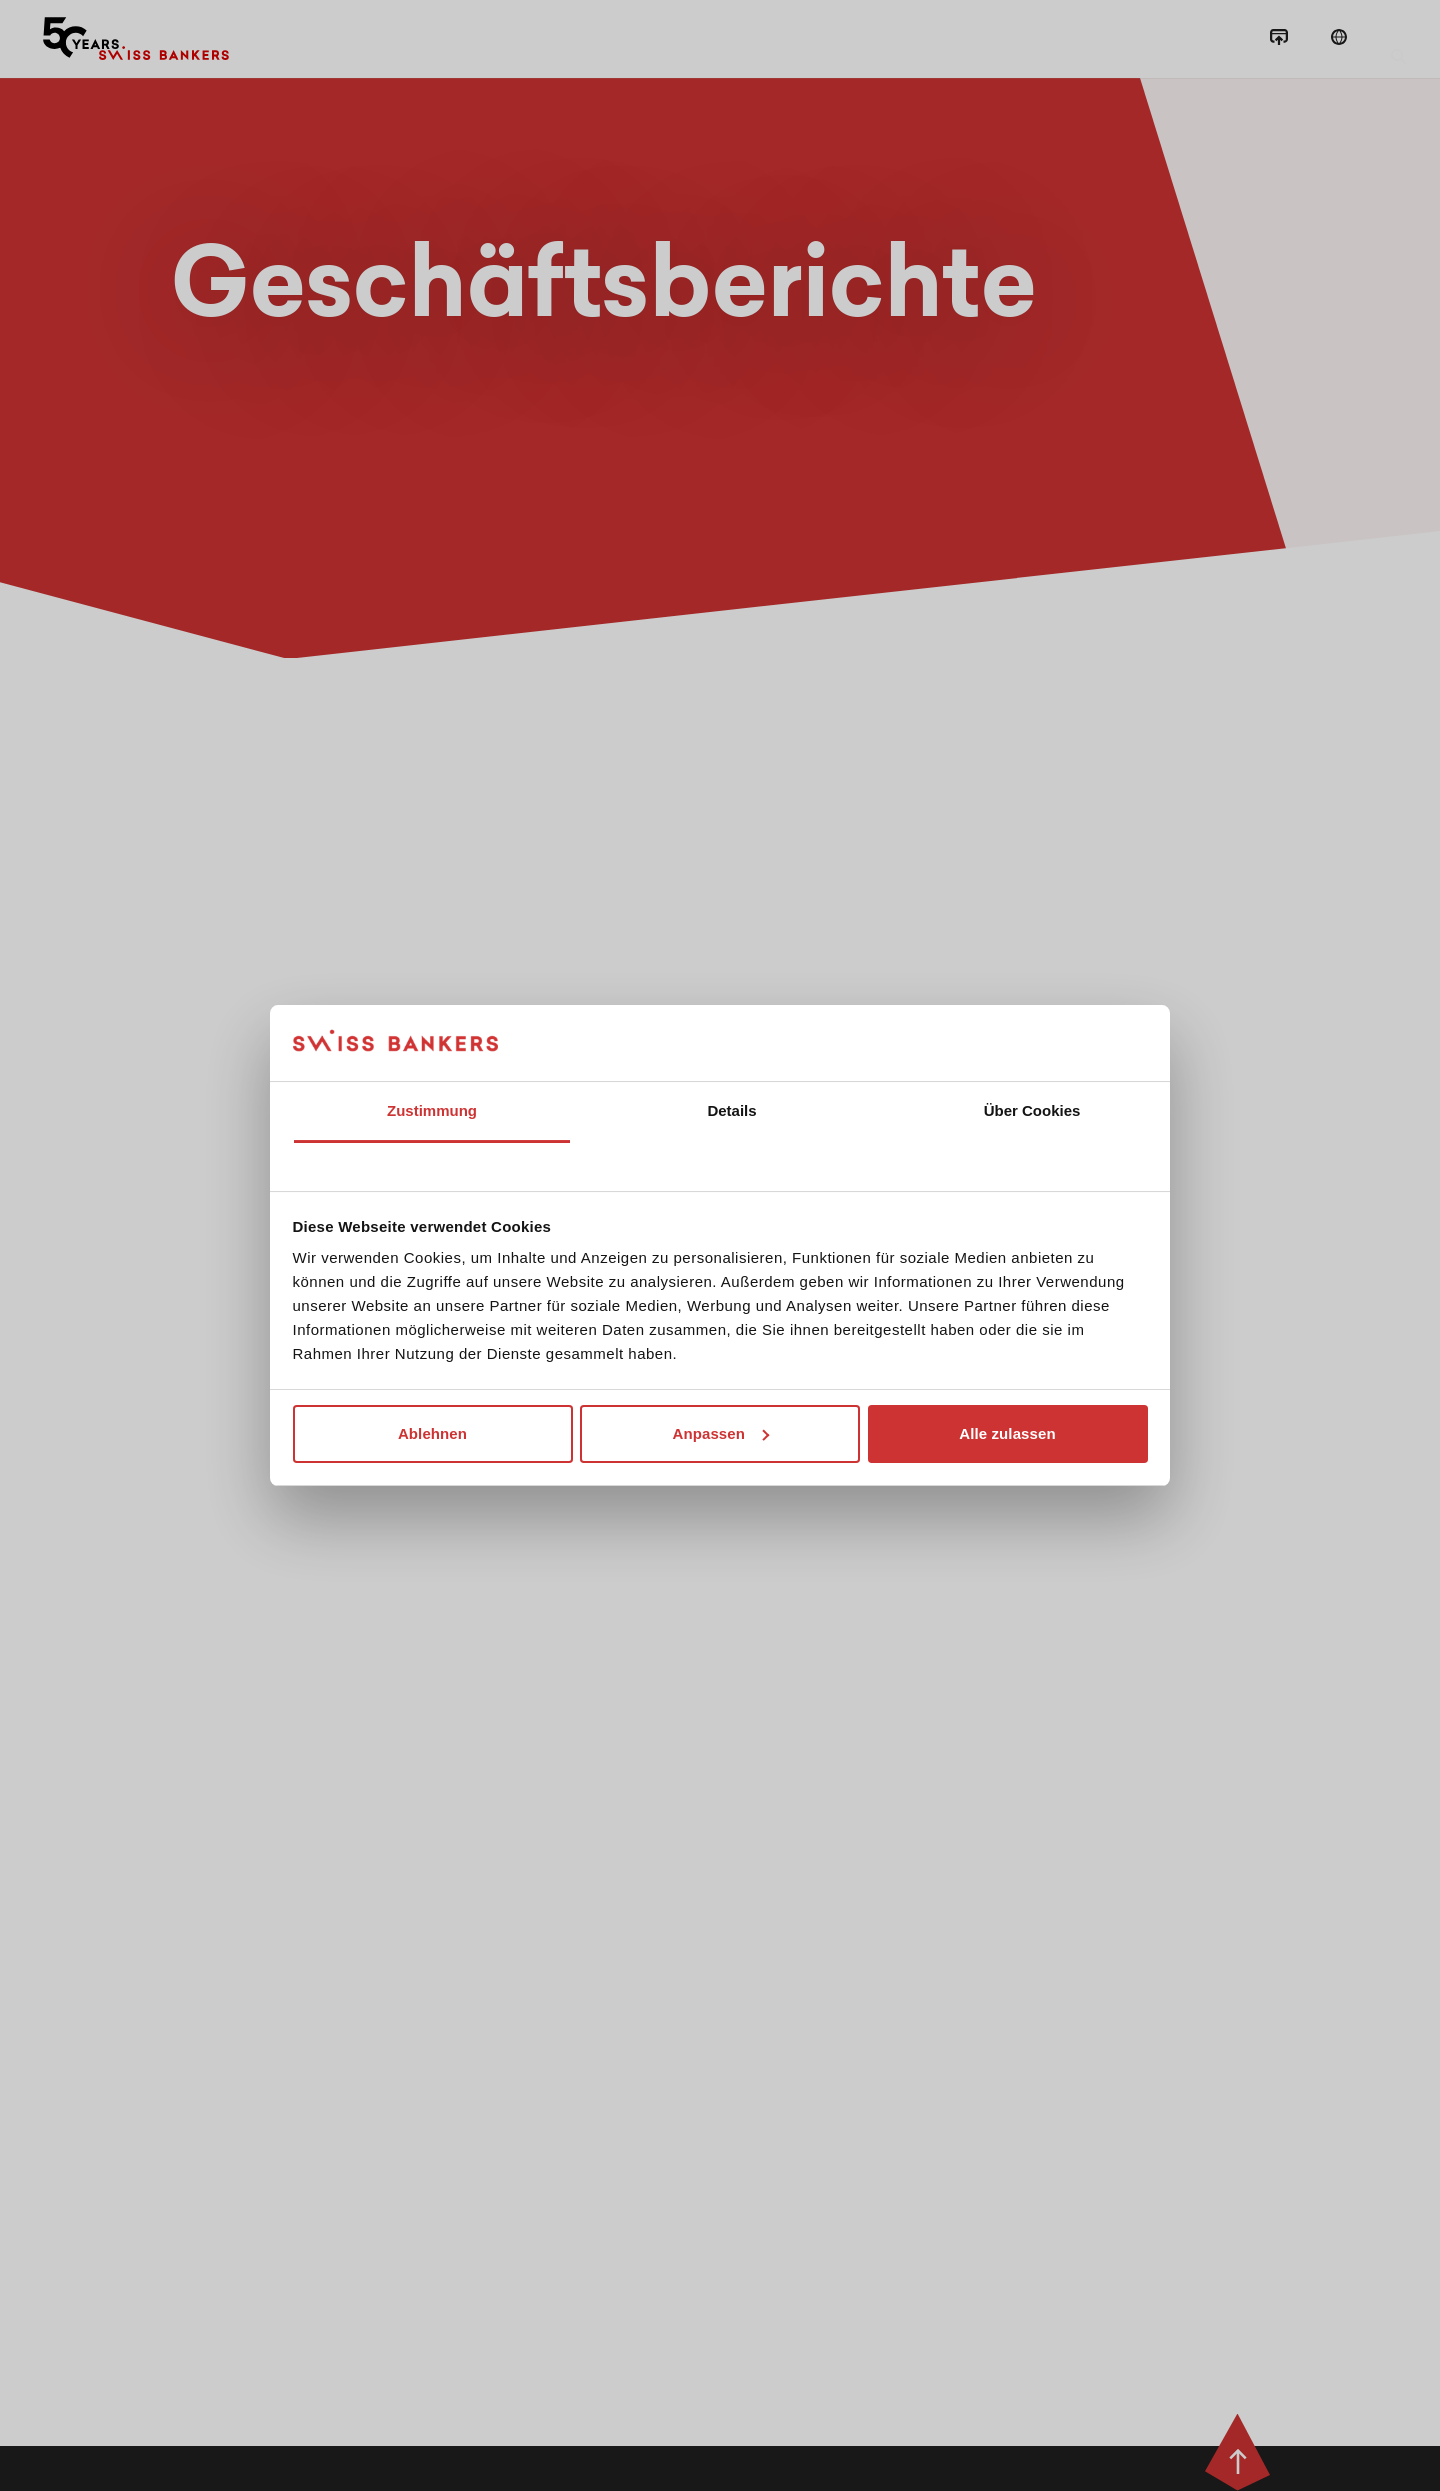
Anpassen (721, 1433)
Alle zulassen (1007, 1433)
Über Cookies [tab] (1032, 1110)
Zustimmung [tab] (432, 1110)
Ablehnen (432, 1433)
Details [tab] (731, 1110)
